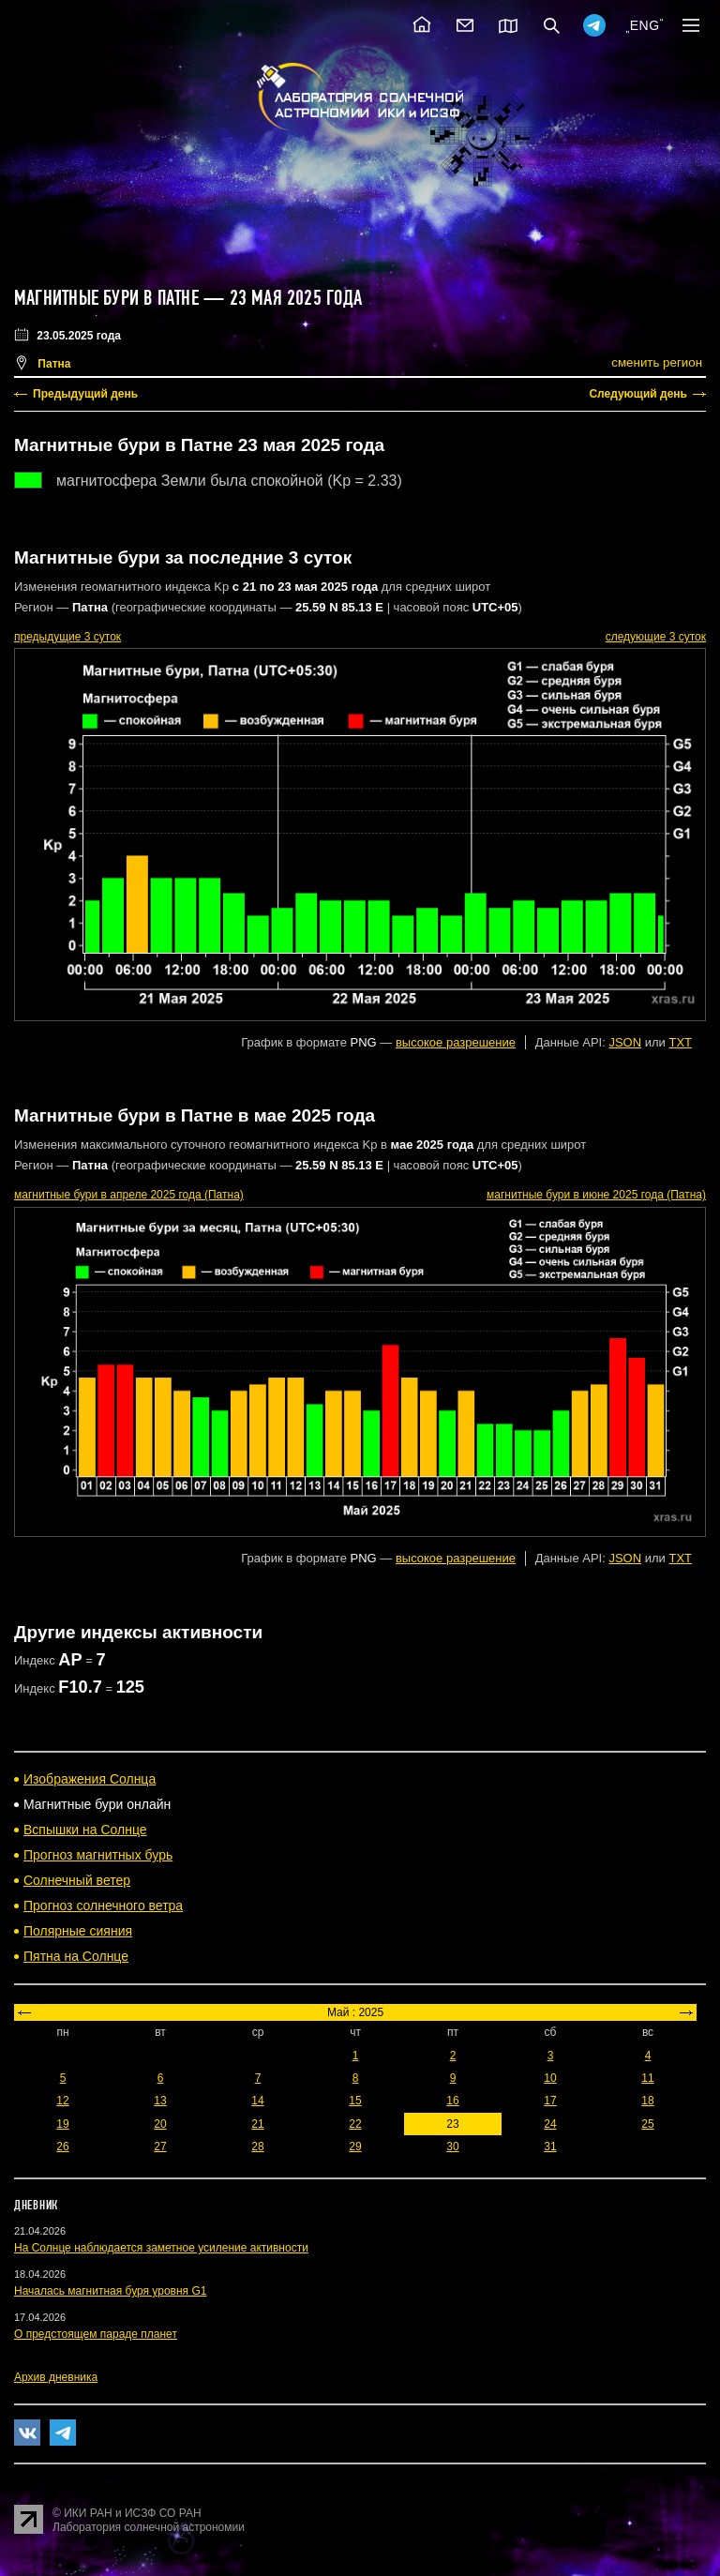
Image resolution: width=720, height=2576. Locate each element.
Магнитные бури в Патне (106, 298)
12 (62, 2100)
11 (647, 2078)
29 (355, 2146)
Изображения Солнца (89, 1778)
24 (550, 2124)
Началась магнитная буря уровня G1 (110, 2290)
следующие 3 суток (656, 636)
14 (257, 2100)
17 (550, 2100)
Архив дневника (56, 2377)
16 (452, 2100)
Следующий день (638, 393)
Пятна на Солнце (75, 1956)
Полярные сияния (77, 1930)
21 (257, 2124)
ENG (645, 25)
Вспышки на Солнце (85, 1829)
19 (62, 2124)
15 (355, 2100)
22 (355, 2124)
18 (647, 2100)
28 (257, 2146)
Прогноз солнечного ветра (103, 1905)
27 (160, 2146)
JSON (624, 1042)
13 (160, 2100)
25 (647, 2124)
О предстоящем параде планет (95, 2334)
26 (62, 2146)
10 (550, 2078)
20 (160, 2124)
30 (452, 2146)
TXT (680, 1042)
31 (550, 2146)
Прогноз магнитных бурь (97, 1854)
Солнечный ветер (76, 1880)
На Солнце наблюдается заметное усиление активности (161, 2247)
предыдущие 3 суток (67, 636)
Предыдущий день (85, 393)
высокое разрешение (456, 1042)
